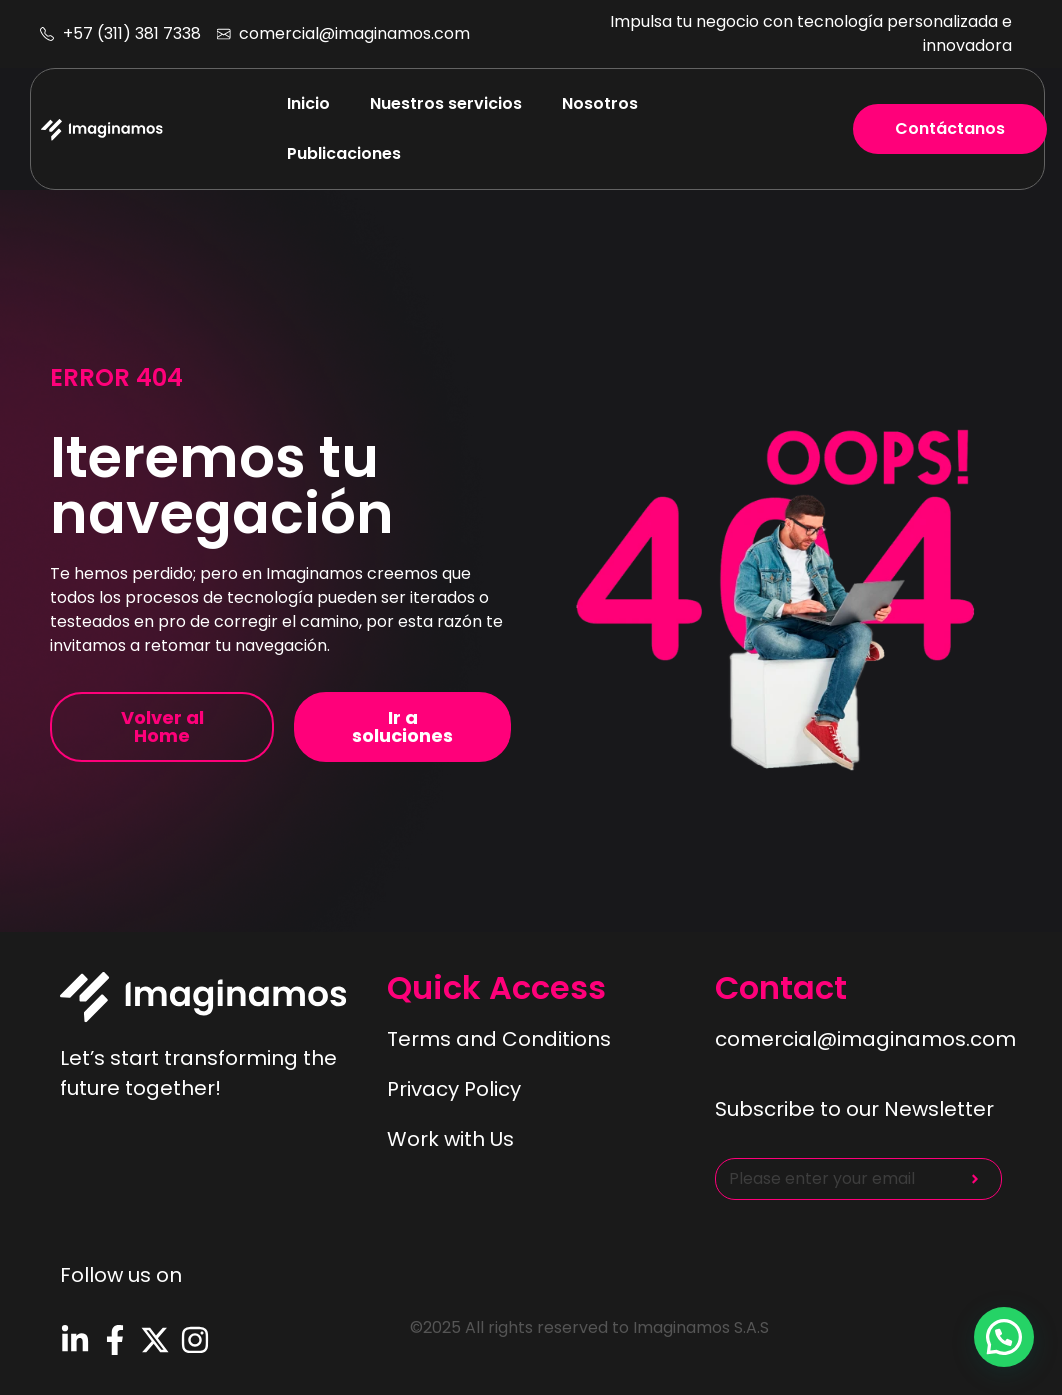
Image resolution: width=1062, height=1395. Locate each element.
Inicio (308, 103)
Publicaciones (344, 153)
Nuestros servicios (446, 103)
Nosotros (600, 103)
